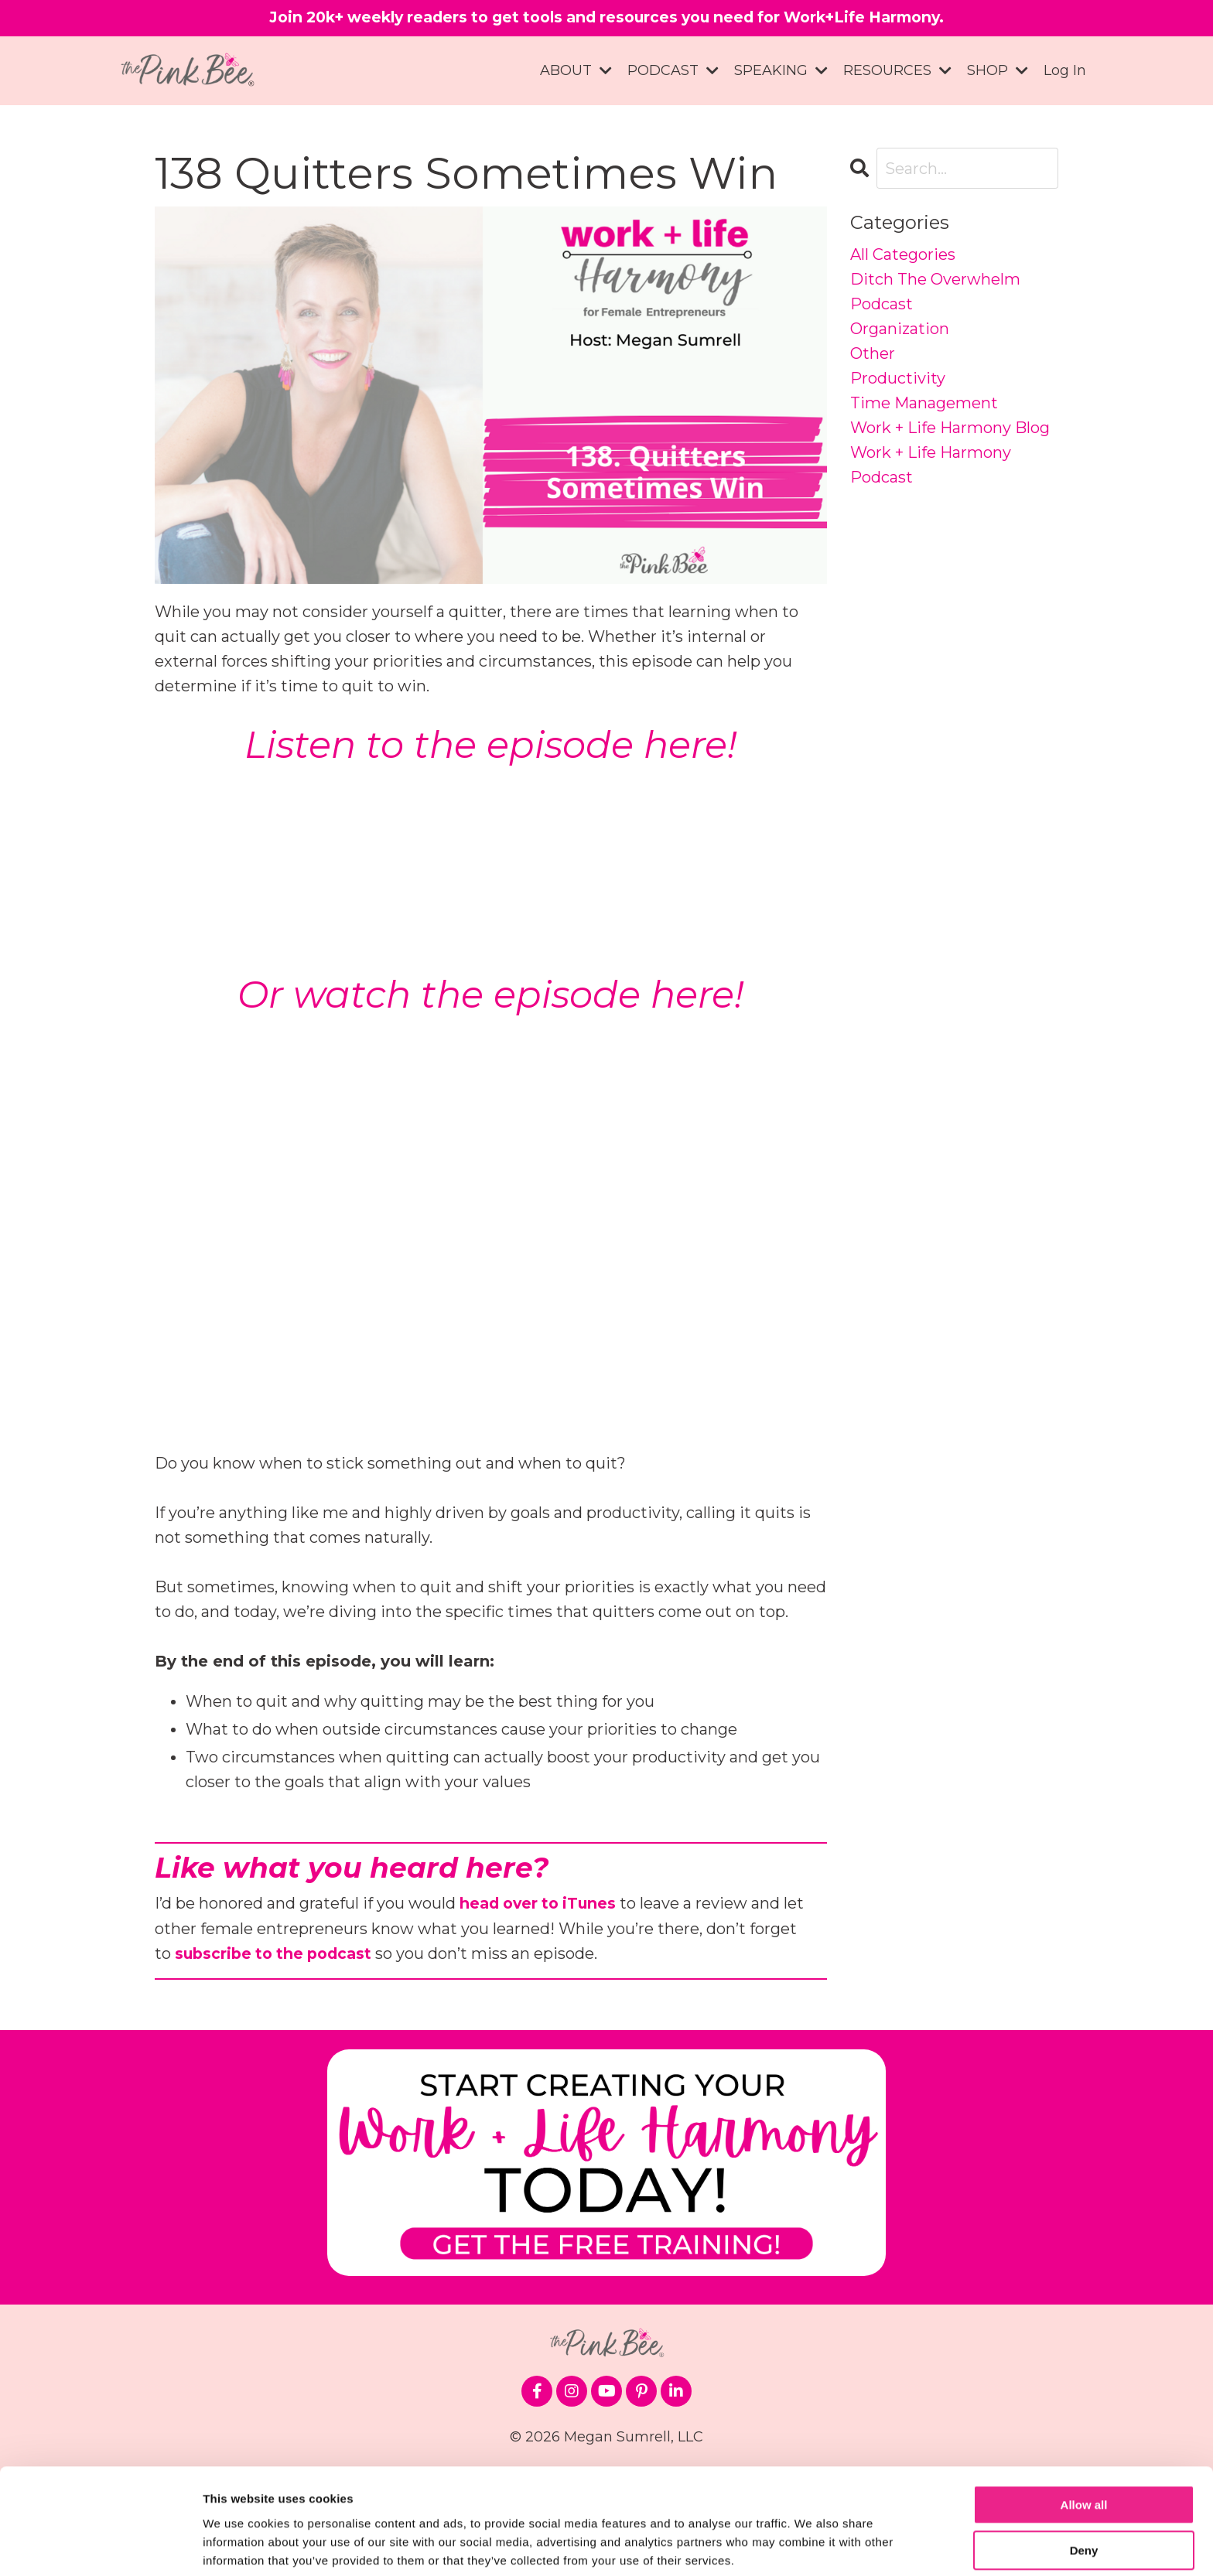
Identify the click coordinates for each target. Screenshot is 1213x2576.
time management (924, 403)
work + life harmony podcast (930, 465)
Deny (1084, 2492)
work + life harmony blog (950, 428)
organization (899, 329)
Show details (239, 2545)
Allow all (1084, 2448)
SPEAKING (781, 71)
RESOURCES (897, 71)
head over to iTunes (541, 1903)
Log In (1065, 71)
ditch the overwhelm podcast (935, 292)
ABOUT (576, 71)
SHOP (997, 71)
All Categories (902, 255)
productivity (897, 379)
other (872, 354)
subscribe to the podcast (277, 1952)
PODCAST (673, 71)
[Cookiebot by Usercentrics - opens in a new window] (100, 2545)
